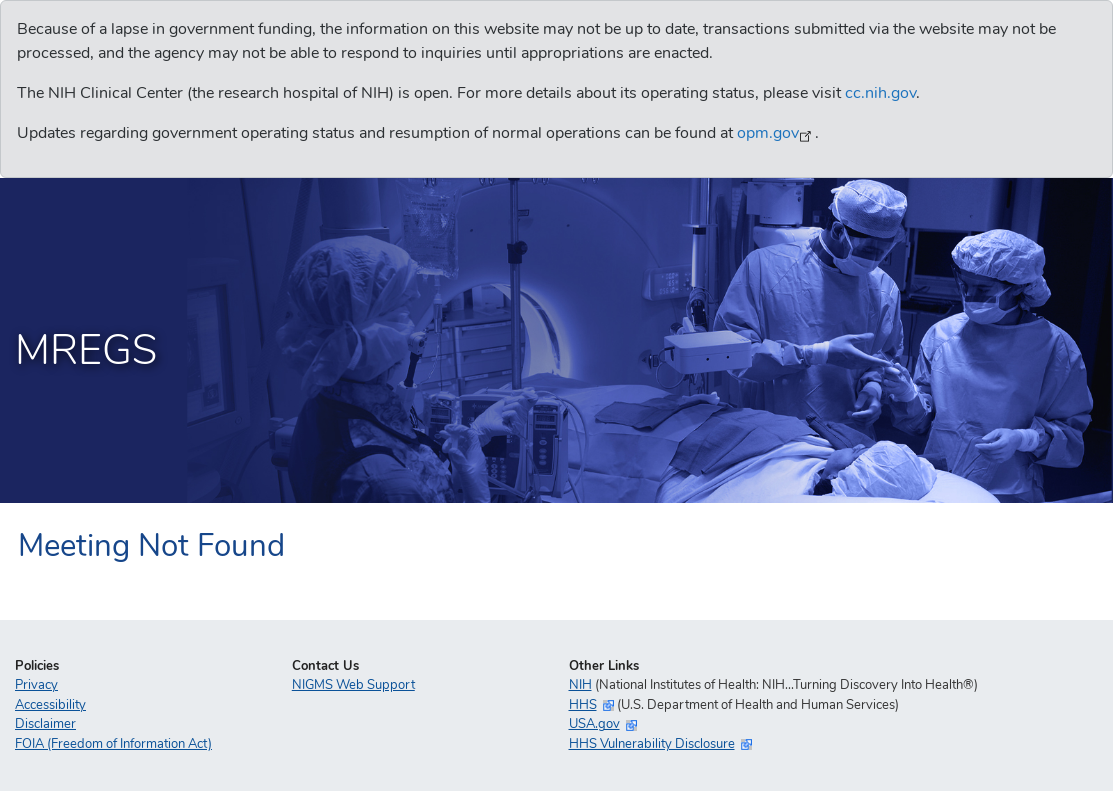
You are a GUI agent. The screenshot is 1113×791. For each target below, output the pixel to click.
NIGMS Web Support (353, 685)
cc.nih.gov (880, 93)
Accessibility (50, 705)
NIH (580, 685)
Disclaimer (45, 724)
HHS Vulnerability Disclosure (652, 744)
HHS (583, 705)
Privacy (36, 685)
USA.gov (594, 724)
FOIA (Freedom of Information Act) (113, 744)
